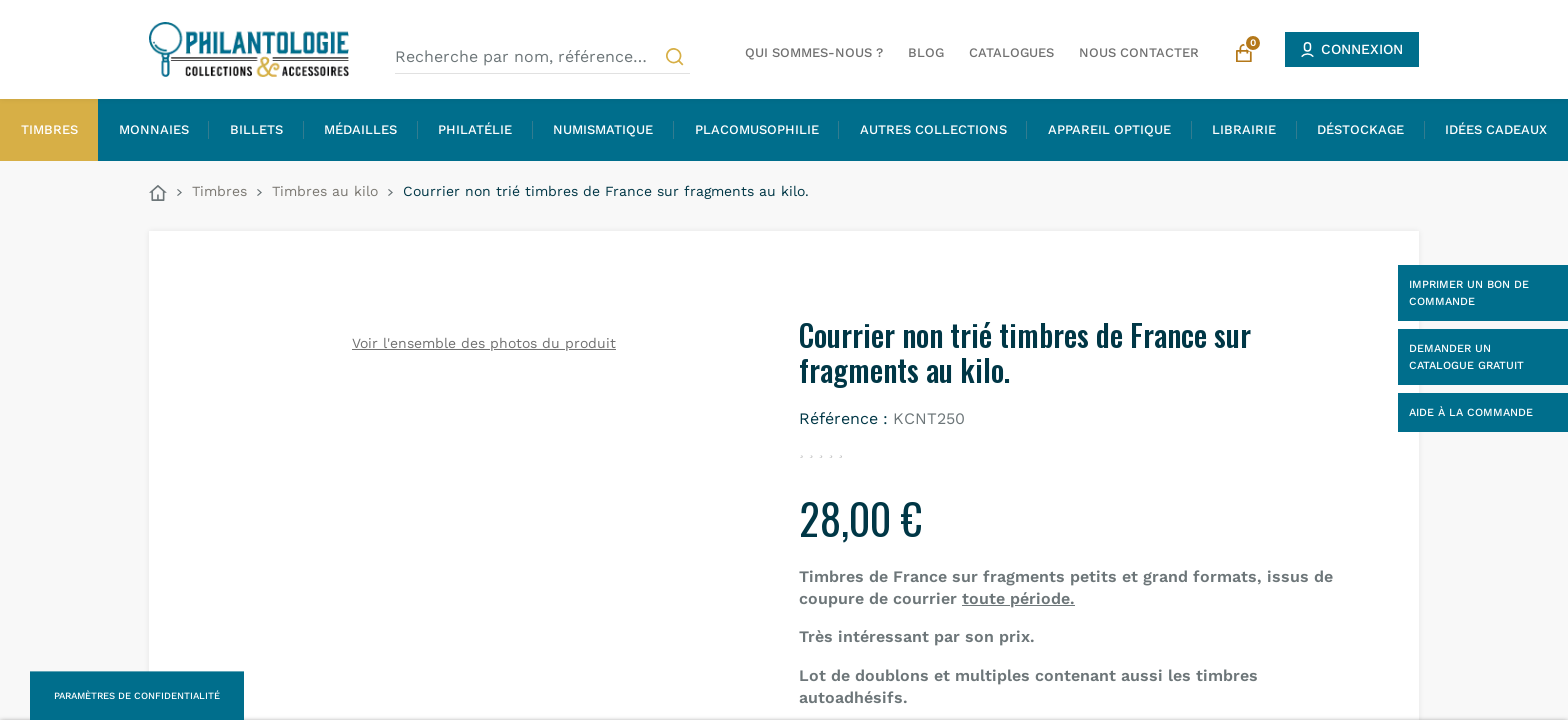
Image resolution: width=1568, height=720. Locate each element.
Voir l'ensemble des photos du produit (484, 343)
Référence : (843, 418)
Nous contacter (1139, 52)
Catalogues (1011, 52)
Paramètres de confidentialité (137, 695)
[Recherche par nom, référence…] (542, 57)
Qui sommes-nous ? (814, 52)
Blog (926, 52)
